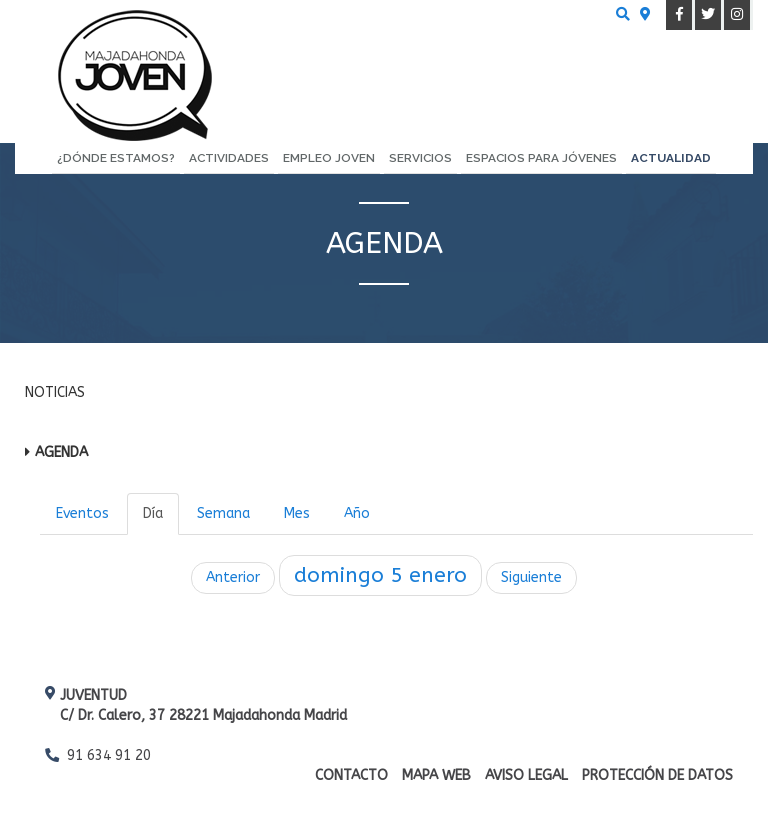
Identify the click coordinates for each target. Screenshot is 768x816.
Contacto (351, 775)
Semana (223, 513)
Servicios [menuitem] (420, 158)
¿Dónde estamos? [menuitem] (116, 158)
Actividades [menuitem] (229, 158)
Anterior (233, 577)
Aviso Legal (526, 775)
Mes (297, 513)
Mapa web (436, 775)
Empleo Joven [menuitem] (329, 158)
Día (153, 513)
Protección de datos (657, 775)
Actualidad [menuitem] (671, 158)
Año (357, 513)
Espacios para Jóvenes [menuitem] (541, 158)
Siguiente (531, 577)
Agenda (61, 452)
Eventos (82, 513)
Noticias (55, 392)
